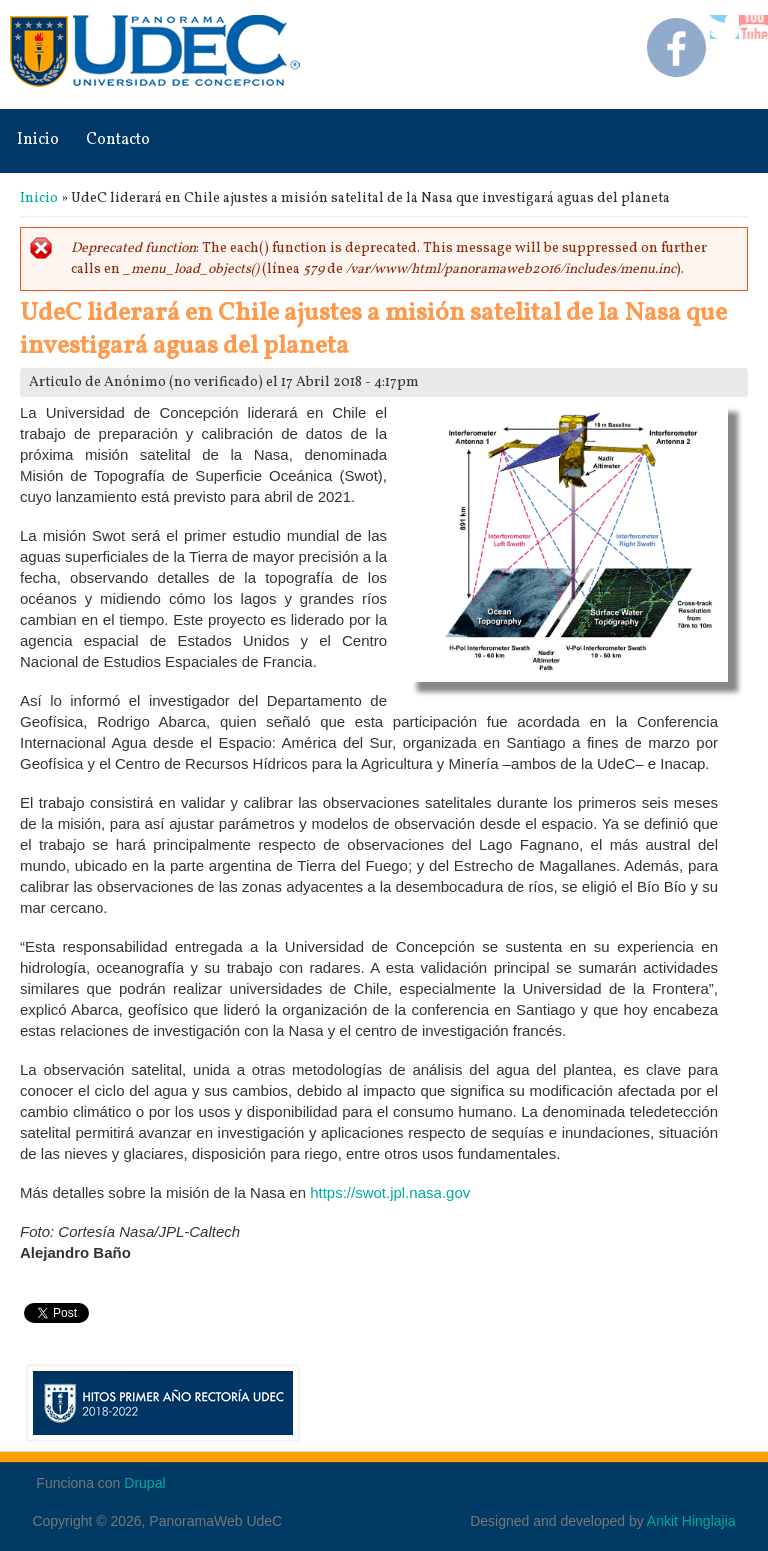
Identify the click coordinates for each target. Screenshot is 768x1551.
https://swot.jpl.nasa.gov (390, 1192)
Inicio (38, 140)
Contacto (118, 140)
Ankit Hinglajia (691, 1521)
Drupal (144, 1483)
